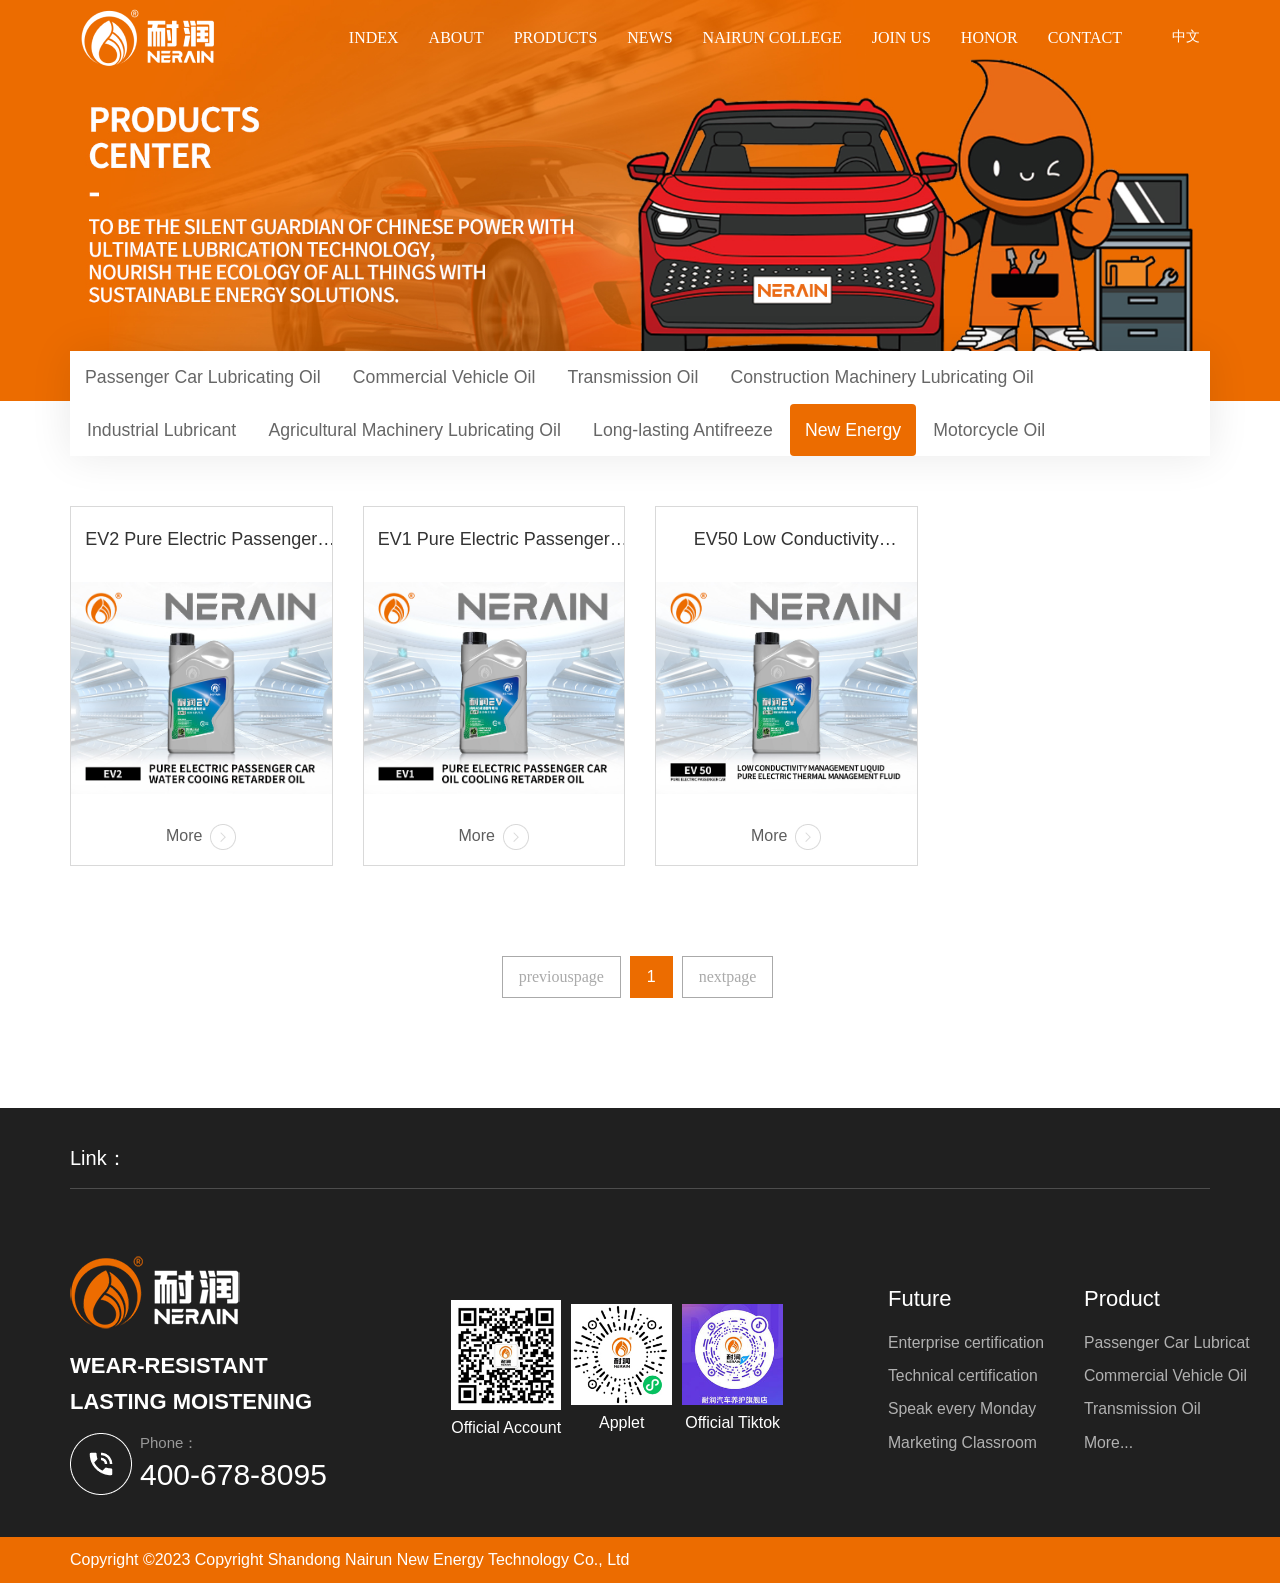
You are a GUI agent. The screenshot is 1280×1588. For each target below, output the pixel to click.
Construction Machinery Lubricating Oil (902, 378)
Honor (989, 37)
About (456, 37)
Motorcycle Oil (1012, 433)
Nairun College (772, 37)
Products (556, 37)
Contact (1085, 37)
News (649, 37)
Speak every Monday (963, 1413)
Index (374, 37)
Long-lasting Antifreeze (697, 433)
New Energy (872, 433)
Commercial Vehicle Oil (453, 378)
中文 (1186, 38)
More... (1111, 1447)
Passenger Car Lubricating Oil (206, 378)
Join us (901, 37)
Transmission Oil (646, 378)
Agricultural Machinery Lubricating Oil (423, 433)
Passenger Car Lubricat (1170, 1345)
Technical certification (964, 1379)
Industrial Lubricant (164, 433)
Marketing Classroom (963, 1447)
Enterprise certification (967, 1345)
